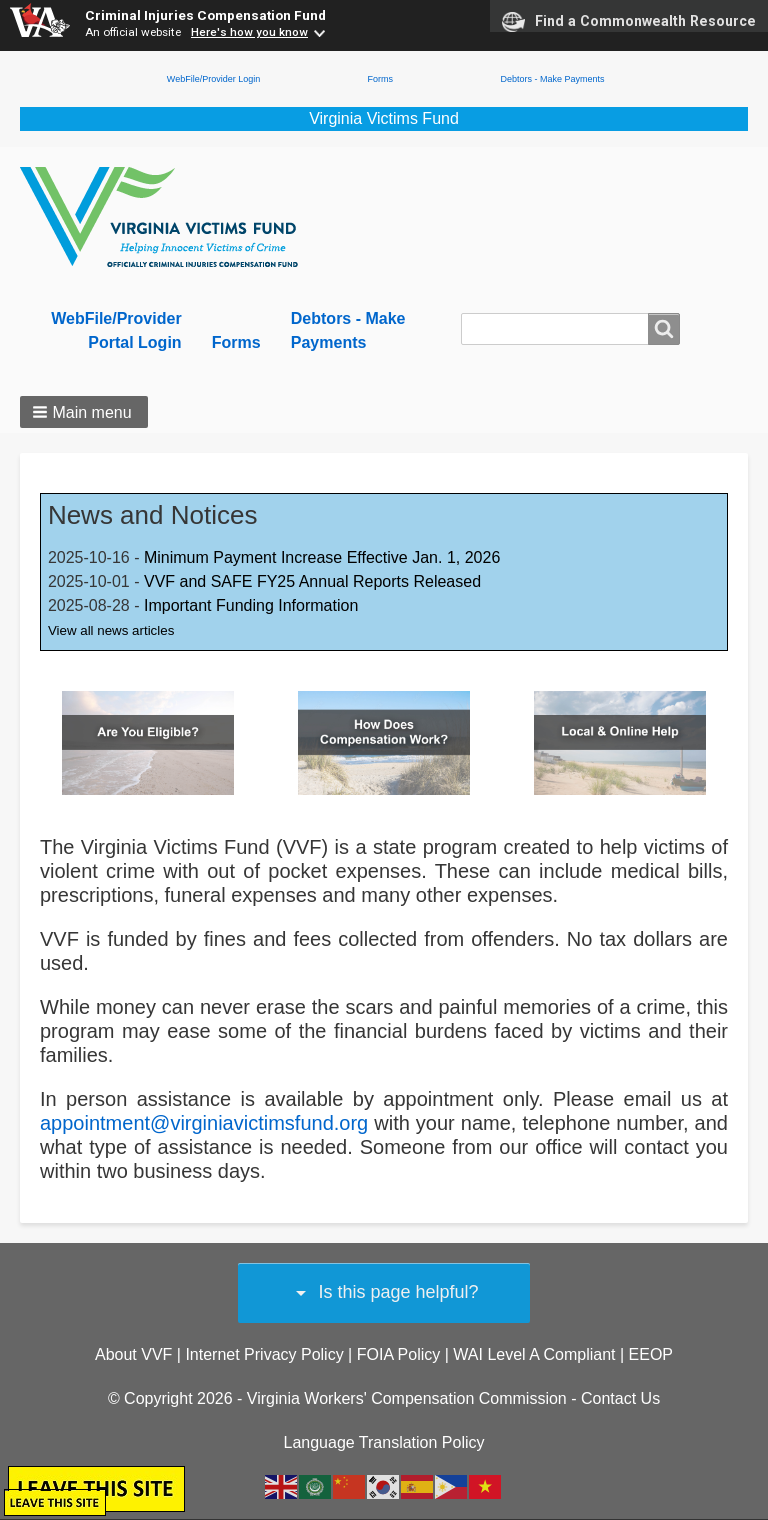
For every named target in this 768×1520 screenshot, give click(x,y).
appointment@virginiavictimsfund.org (204, 1123)
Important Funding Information (251, 605)
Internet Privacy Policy (264, 1354)
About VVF (133, 1354)
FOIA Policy (399, 1354)
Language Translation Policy (383, 1442)
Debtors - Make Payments (552, 79)
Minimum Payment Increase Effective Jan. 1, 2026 (322, 557)
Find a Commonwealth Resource (629, 22)
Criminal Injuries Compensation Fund (205, 15)
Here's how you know (249, 32)
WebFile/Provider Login (213, 79)
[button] (84, 412)
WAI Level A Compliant (534, 1354)
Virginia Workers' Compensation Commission (407, 1398)
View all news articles (111, 630)
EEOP (651, 1354)
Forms (381, 79)
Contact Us (620, 1398)
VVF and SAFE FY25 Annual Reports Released (312, 581)
